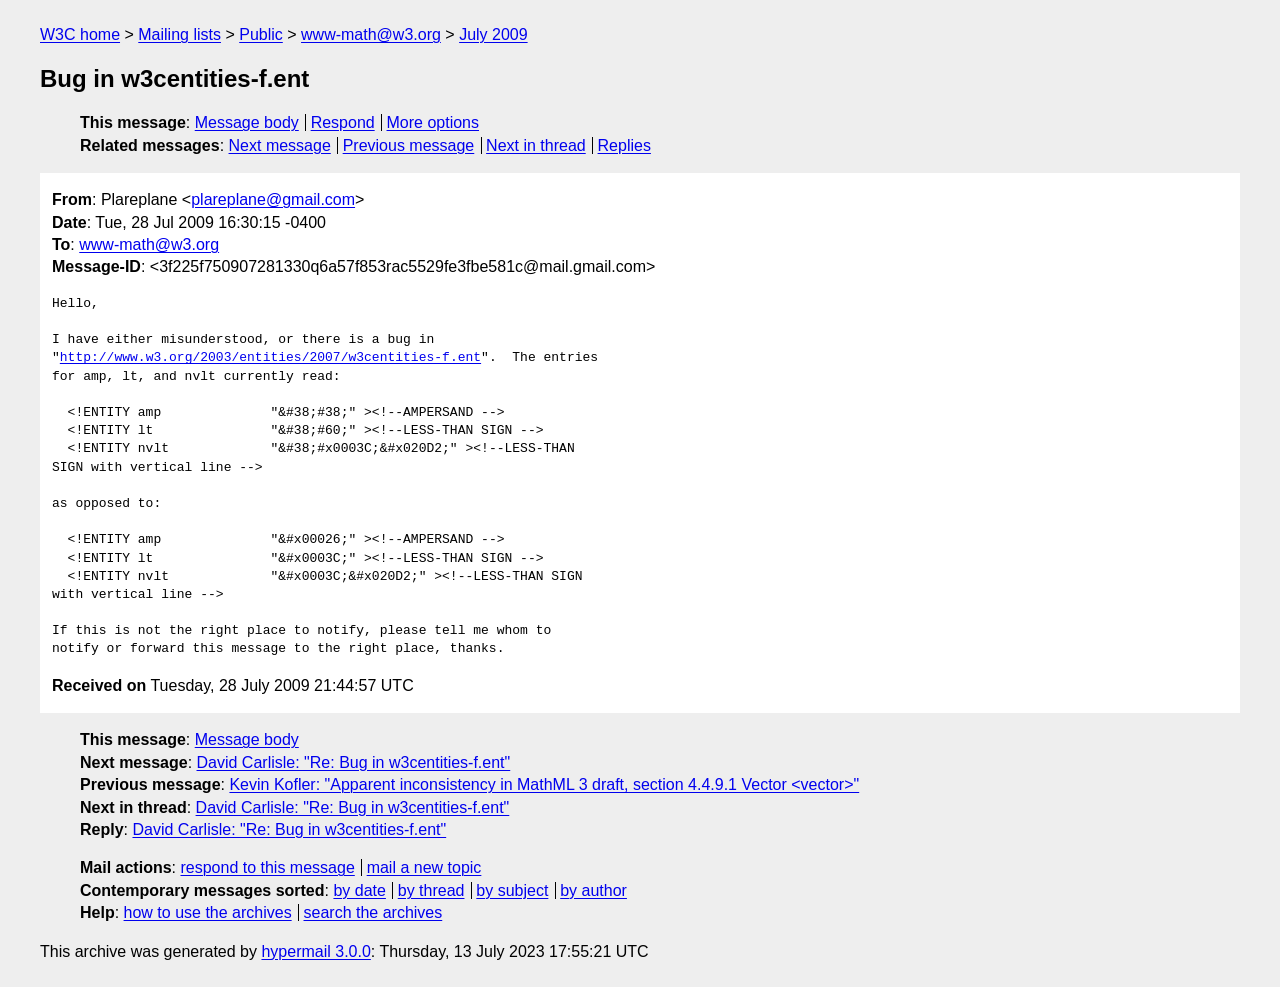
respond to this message (267, 867)
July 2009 (493, 34)
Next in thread (536, 145)
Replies (624, 145)
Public (261, 34)
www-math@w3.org (371, 34)
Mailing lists (179, 34)
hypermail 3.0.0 (315, 951)
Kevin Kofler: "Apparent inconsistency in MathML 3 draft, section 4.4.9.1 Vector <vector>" (544, 784)
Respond (343, 122)
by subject (512, 890)
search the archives (373, 912)
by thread (431, 890)
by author (593, 890)
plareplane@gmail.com (273, 199)
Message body (247, 122)
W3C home (80, 34)
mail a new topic (424, 867)
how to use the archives (208, 912)
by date (359, 890)
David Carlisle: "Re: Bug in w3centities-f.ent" (354, 762)
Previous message (409, 145)
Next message (280, 145)
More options (433, 122)
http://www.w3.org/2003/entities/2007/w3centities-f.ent (270, 358)
